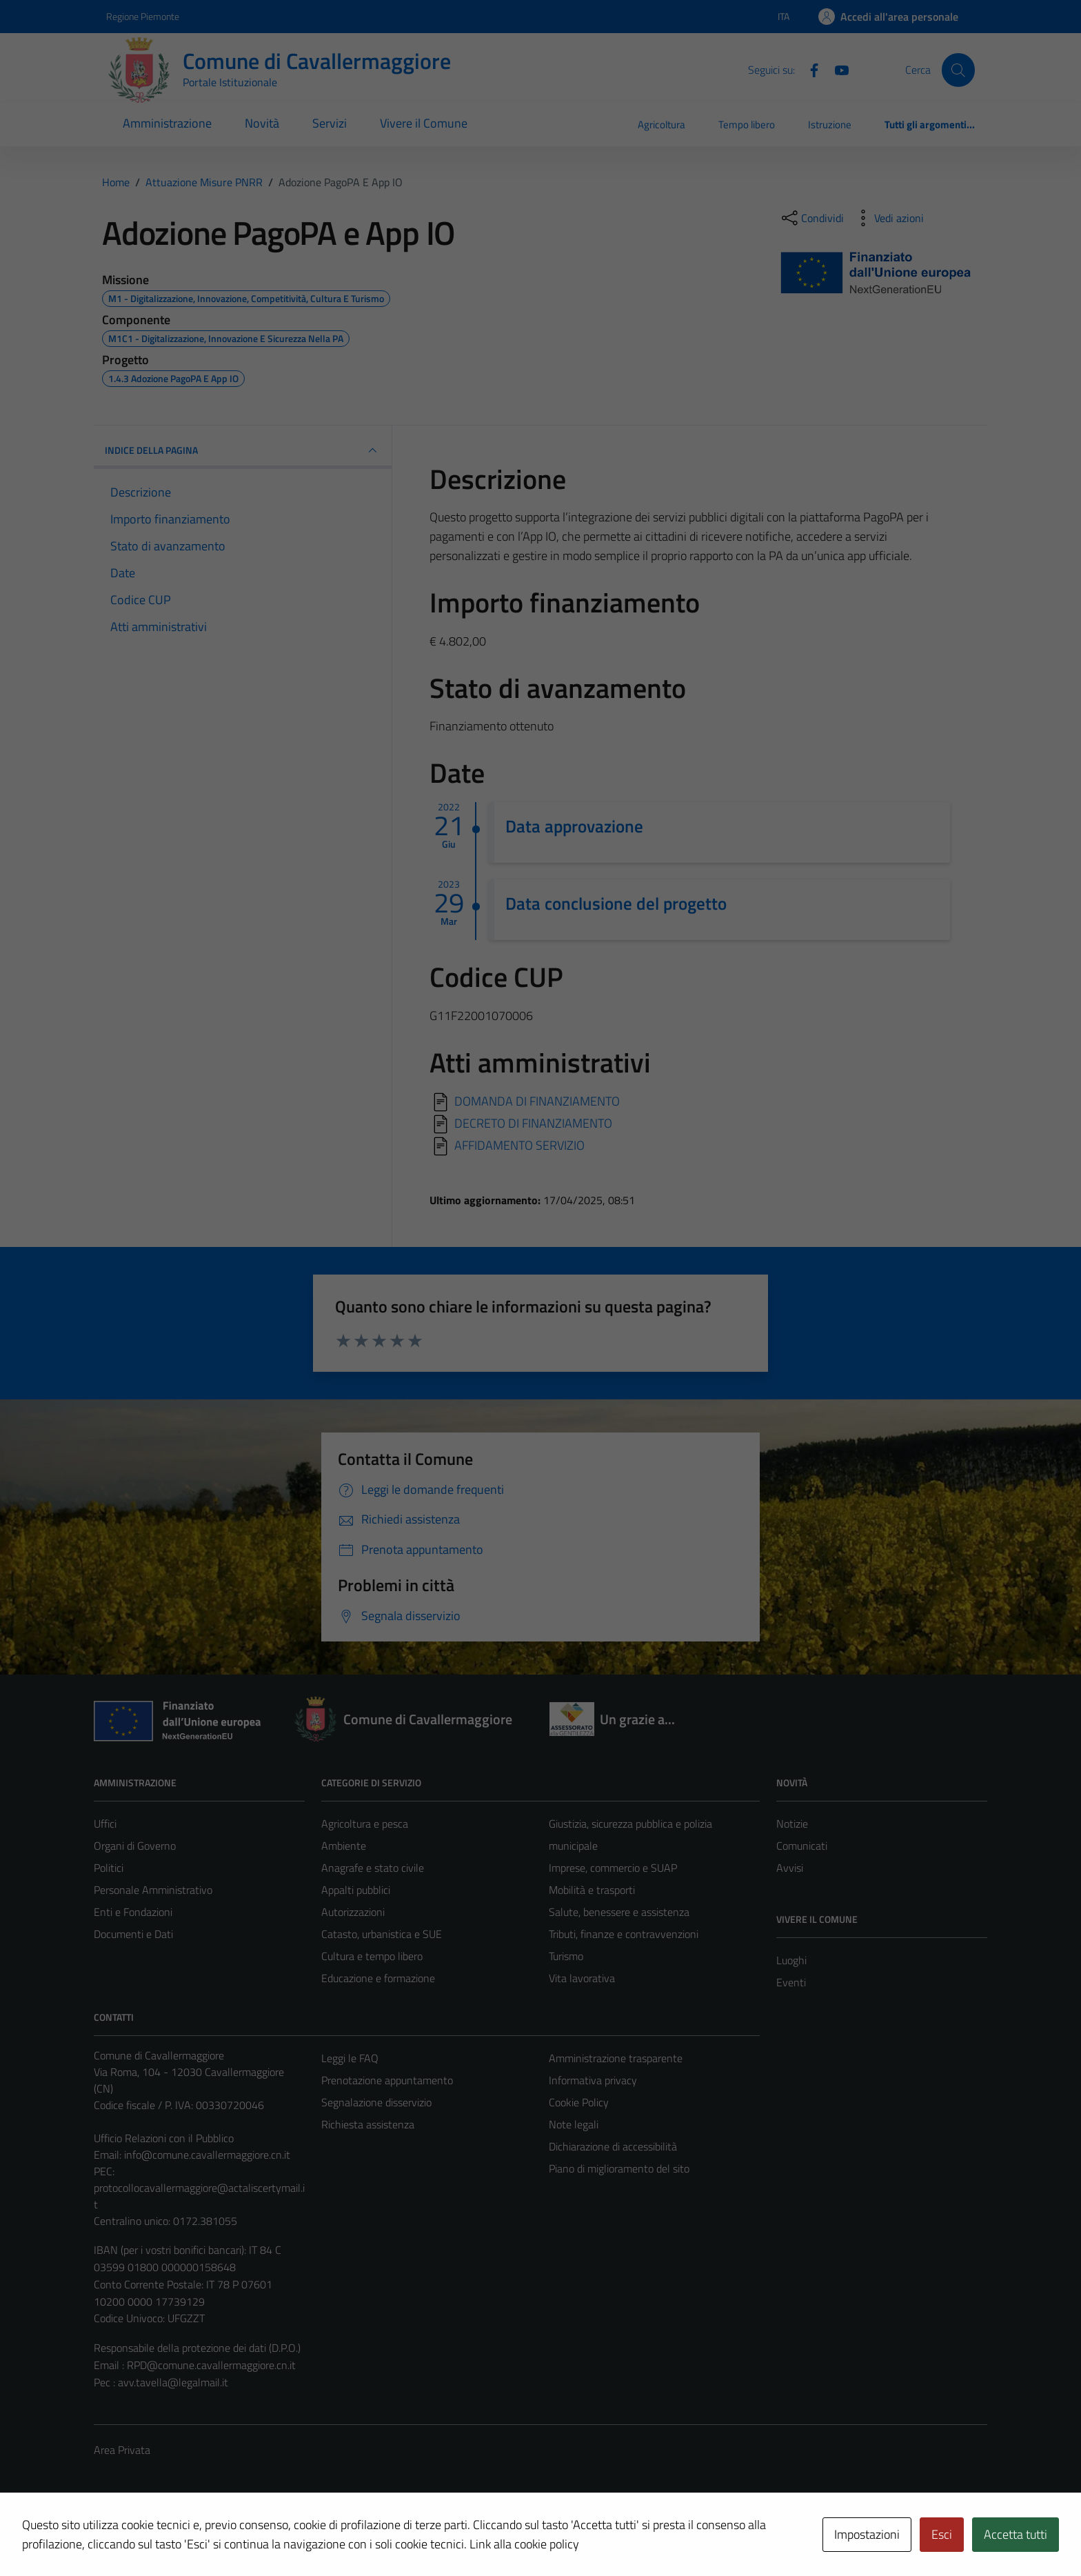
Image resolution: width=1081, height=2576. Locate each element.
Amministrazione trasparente (616, 2058)
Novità (262, 123)
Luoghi (791, 1960)
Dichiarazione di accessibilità (613, 2146)
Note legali (573, 2124)
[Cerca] (958, 69)
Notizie (792, 1823)
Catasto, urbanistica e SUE (381, 1934)
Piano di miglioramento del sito (619, 2168)
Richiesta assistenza (367, 2124)
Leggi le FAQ (349, 2058)
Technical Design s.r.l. (187, 2536)
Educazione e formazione (378, 1978)
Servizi (329, 123)
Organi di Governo (135, 1845)
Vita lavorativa (582, 1978)
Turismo (566, 1956)
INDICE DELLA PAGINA (243, 450)
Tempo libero (746, 124)
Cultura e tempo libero (372, 1956)
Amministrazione (167, 123)
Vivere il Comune (423, 123)
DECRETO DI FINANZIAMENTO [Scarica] (533, 1123)
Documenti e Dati (133, 1934)
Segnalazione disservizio (376, 2102)
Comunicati (801, 1845)
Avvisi (789, 1867)
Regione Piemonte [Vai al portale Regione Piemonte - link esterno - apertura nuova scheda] (142, 16)
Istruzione (829, 124)
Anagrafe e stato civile (372, 1867)
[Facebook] (808, 69)
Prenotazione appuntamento (387, 2080)
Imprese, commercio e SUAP (613, 1867)
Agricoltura (661, 124)
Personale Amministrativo (153, 1889)
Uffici (105, 1823)
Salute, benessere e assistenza (619, 1912)
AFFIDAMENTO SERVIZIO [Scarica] (519, 1145)
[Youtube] (836, 69)
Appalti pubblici (355, 1889)
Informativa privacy (593, 2080)
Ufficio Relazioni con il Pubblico (164, 2138)
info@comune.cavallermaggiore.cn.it (207, 2154)
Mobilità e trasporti (592, 1889)
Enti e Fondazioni (133, 1912)
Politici (108, 1867)
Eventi (791, 1982)
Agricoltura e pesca (364, 1823)
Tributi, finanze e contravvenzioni (623, 1934)
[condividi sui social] (811, 218)
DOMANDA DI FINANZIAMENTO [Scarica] (537, 1101)
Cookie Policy (579, 2102)
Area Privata (122, 2450)
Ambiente (343, 1845)
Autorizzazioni (353, 1912)
